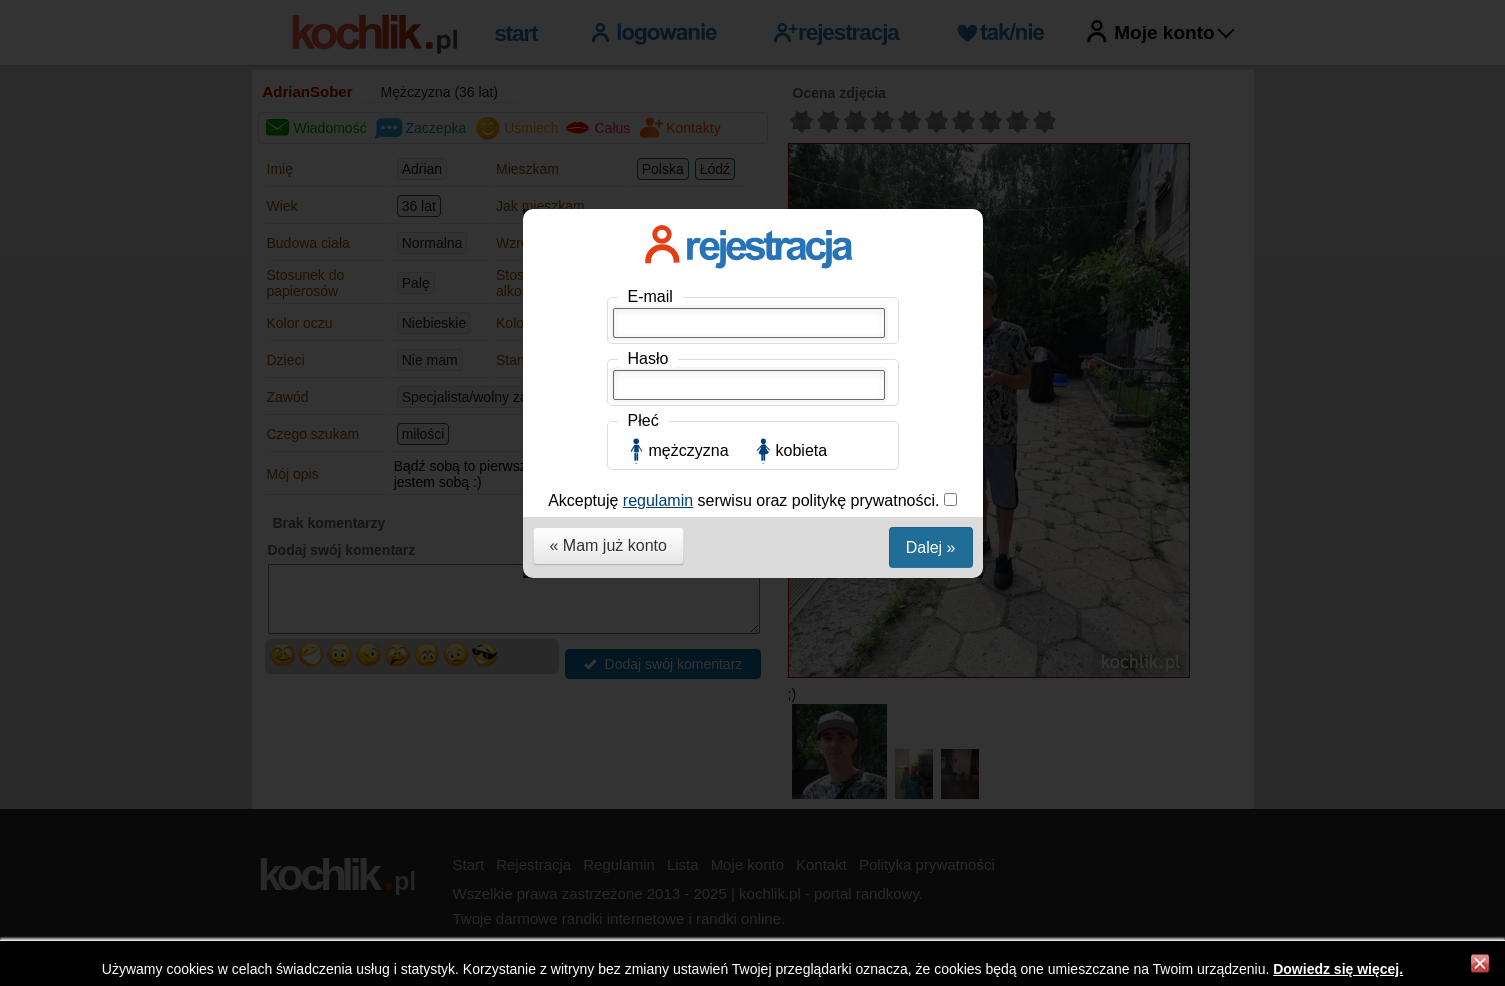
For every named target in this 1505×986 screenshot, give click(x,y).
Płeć (643, 420)
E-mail (650, 296)
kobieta (802, 450)
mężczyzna (689, 450)
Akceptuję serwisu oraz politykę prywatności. (746, 500)
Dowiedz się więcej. (1338, 969)
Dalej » (931, 547)
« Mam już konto (608, 545)
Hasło (648, 358)
